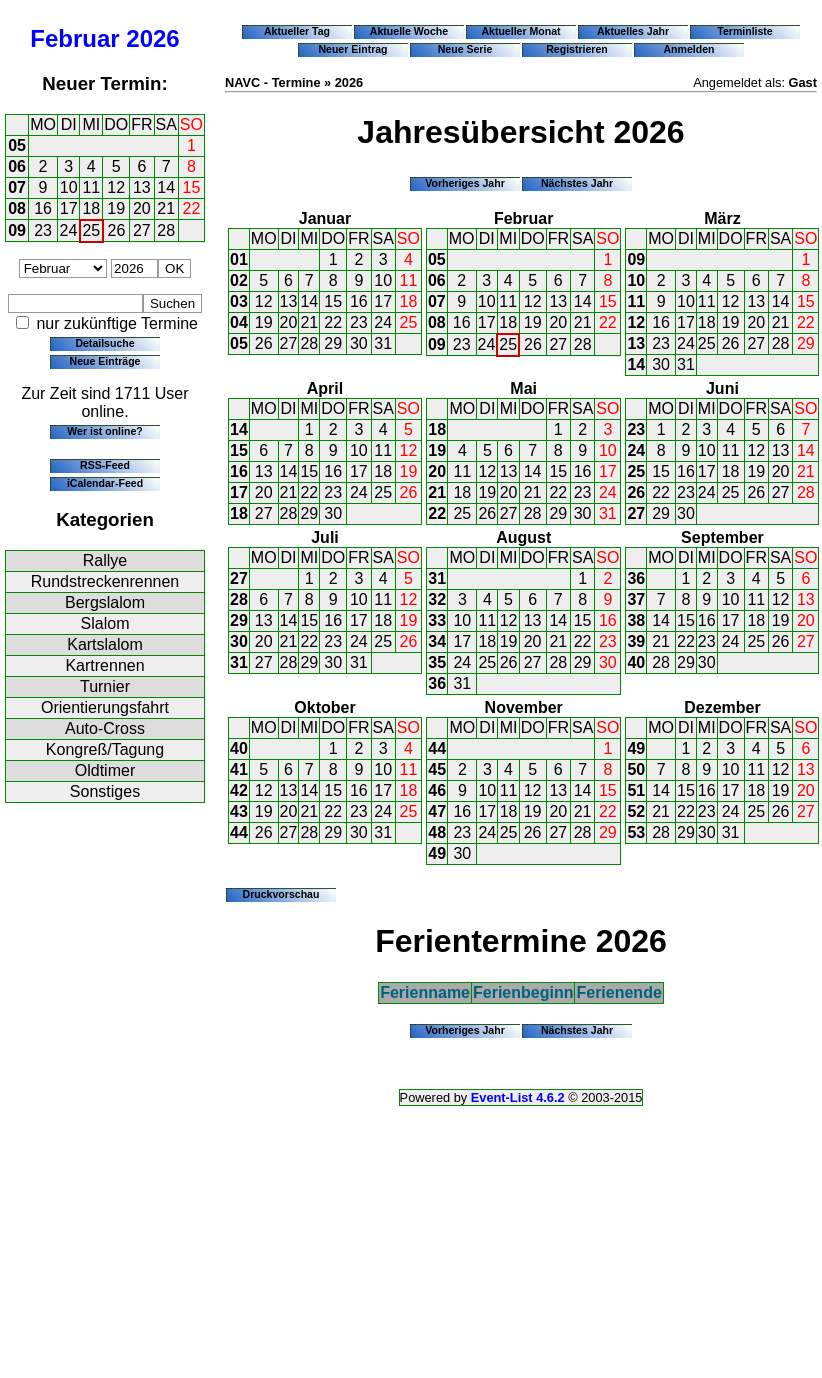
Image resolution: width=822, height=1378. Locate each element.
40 (636, 662)
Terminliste (744, 31)
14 (166, 187)
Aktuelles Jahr (633, 31)
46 (437, 790)
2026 (152, 38)
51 (636, 790)
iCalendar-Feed (105, 483)
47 (437, 811)
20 (142, 208)
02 (239, 280)
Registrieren (577, 49)
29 (333, 343)
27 (142, 230)
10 (69, 187)
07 (17, 187)
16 (43, 208)
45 (437, 769)
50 (636, 769)
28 (166, 230)
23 (43, 230)
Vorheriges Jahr (465, 183)
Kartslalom (105, 644)
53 (636, 832)
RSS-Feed (105, 465)
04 (239, 322)
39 (636, 641)
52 (636, 811)
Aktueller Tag (297, 31)
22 (192, 208)
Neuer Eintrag (352, 49)
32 (437, 599)
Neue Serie (465, 49)
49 (437, 853)
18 (91, 208)
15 (192, 187)
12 (116, 187)
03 (239, 301)
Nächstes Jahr (577, 183)
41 (239, 769)
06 (17, 166)
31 (383, 343)
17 (69, 208)
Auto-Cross (105, 728)
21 (166, 208)
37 (636, 599)
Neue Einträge (105, 361)
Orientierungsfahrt (105, 707)
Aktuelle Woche (409, 31)
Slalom (105, 623)
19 (116, 208)
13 (142, 187)
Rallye (105, 560)
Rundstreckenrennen (105, 581)
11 (91, 187)
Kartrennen (104, 665)
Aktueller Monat (520, 31)
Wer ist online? (104, 431)
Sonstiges (105, 791)
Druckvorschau (281, 894)
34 (437, 641)
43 (239, 811)
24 (69, 230)
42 (239, 790)
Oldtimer (105, 770)
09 (17, 230)
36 (437, 683)
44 (239, 832)
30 (359, 343)
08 (17, 208)
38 (636, 620)
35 (437, 662)
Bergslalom (105, 602)
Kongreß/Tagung (105, 749)
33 (437, 620)
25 (91, 230)
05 (17, 145)
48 (437, 832)
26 (117, 230)
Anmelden (689, 49)
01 (239, 259)
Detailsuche (104, 343)
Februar (74, 38)
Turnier (105, 686)
